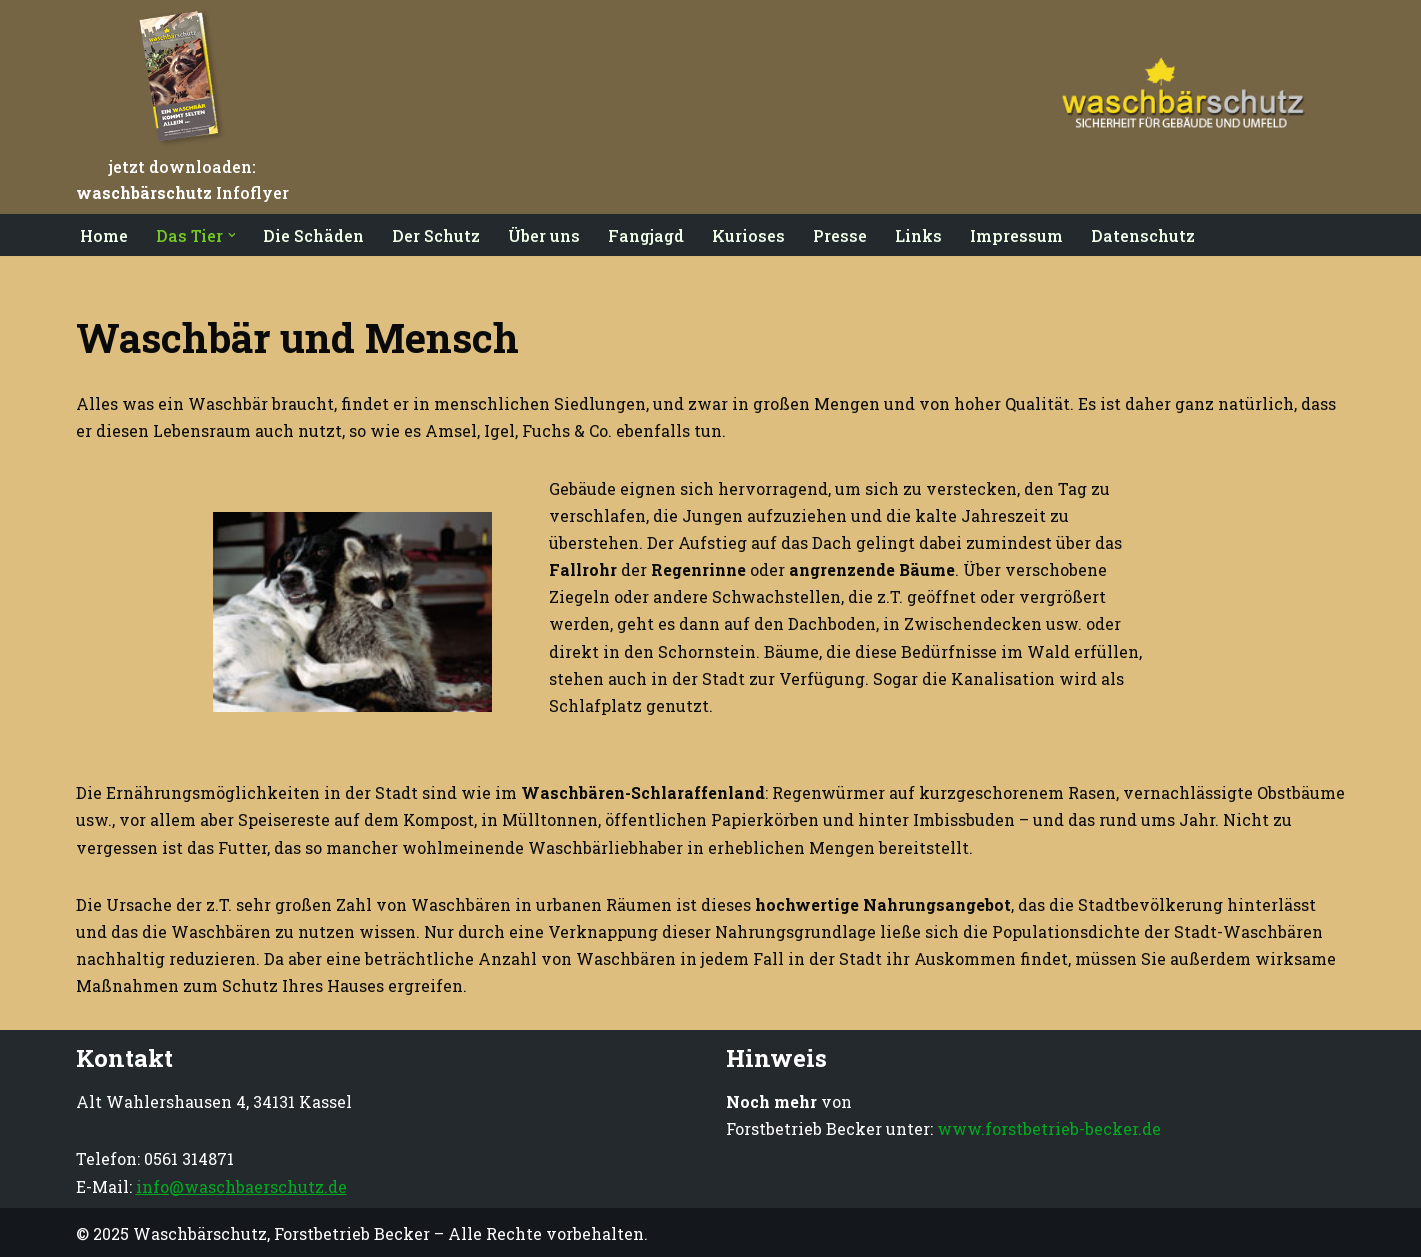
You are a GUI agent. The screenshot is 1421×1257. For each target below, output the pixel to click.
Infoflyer (182, 192)
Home (104, 235)
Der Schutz (437, 235)
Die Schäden (314, 235)
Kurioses (749, 235)
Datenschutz (1144, 235)
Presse (841, 235)
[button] (232, 235)
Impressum (1017, 235)
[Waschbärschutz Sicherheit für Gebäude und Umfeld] (1171, 107)
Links (919, 235)
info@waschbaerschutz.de (241, 1186)
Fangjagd (647, 235)
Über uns (545, 235)
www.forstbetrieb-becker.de (1049, 1128)
